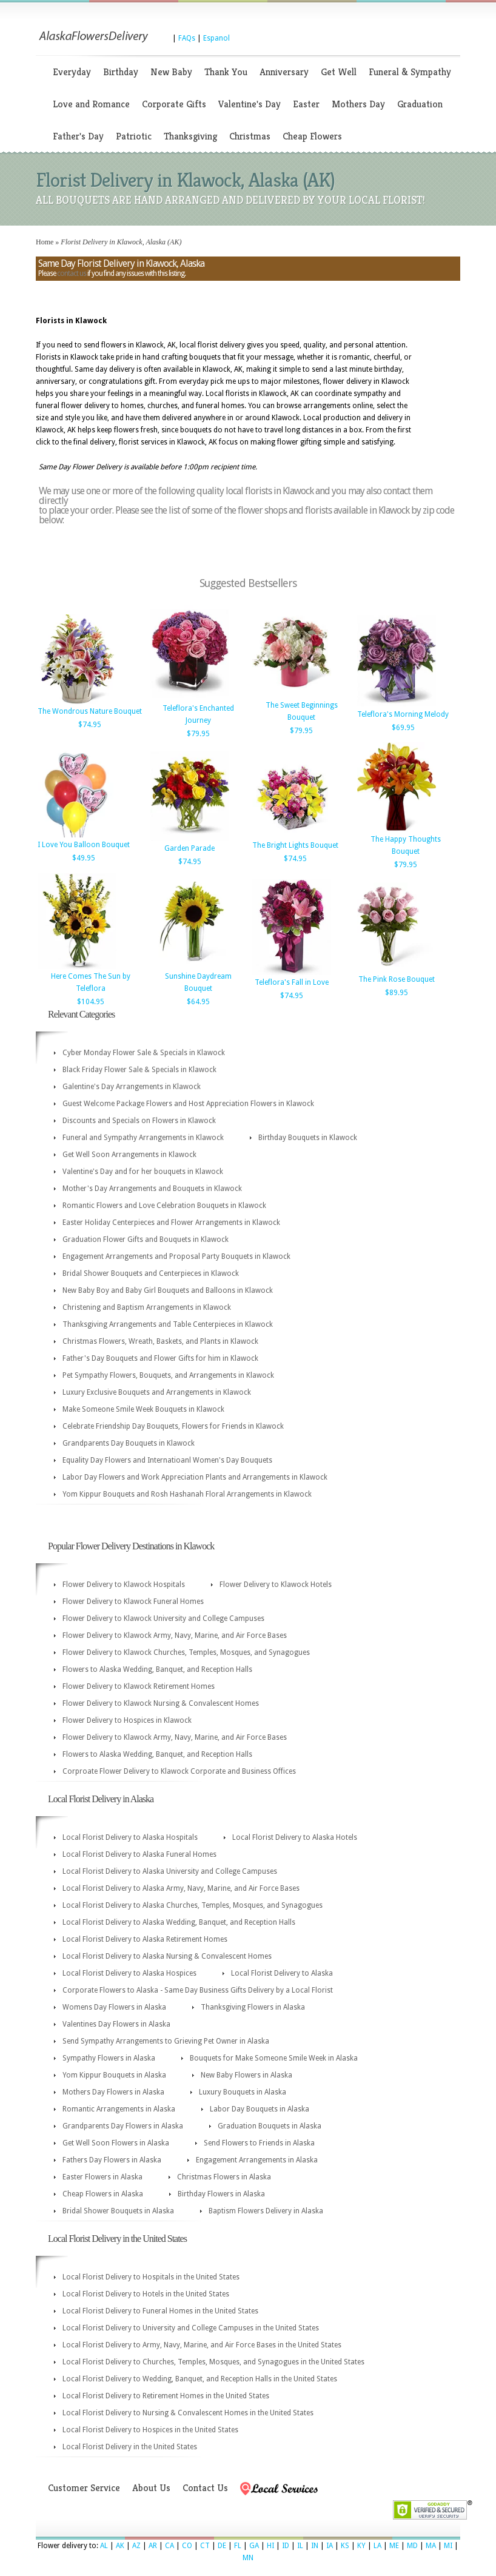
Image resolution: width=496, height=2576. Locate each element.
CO (187, 2545)
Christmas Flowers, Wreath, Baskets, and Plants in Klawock (160, 1341)
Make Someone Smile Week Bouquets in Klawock (143, 1409)
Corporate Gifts (174, 104)
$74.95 (89, 724)
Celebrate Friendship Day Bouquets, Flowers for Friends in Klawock (173, 1426)
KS (345, 2545)
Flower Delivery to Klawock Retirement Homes (138, 1686)
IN (314, 2545)
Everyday (72, 71)
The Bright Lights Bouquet (295, 845)
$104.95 (90, 1002)
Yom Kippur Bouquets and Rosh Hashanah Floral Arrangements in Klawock (187, 1494)
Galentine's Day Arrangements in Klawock (131, 1086)
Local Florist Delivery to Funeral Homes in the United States (160, 2311)
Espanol (216, 38)
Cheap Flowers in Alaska (102, 2194)
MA (431, 2545)
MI (448, 2545)
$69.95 (403, 727)
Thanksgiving (190, 136)
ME (394, 2545)
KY (361, 2545)
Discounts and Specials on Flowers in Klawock (139, 1120)
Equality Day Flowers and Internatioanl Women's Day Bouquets (167, 1460)
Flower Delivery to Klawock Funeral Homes (133, 1601)
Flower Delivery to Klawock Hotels (276, 1584)
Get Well (339, 71)
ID (285, 2545)
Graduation (420, 104)
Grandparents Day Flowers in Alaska (122, 2126)
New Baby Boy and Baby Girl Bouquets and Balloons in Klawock (167, 1290)
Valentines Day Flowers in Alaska (116, 2024)
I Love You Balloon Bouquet (84, 844)
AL (104, 2545)
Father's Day (78, 136)
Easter (306, 104)
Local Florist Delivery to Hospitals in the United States (151, 2277)
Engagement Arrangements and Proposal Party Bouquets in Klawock (176, 1256)
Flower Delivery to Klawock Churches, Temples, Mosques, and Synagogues (186, 1652)
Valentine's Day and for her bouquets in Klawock (142, 1171)
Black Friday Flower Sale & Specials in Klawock (139, 1069)
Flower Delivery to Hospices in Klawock (127, 1720)
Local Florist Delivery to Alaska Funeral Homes (139, 1854)
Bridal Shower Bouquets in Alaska (118, 2211)
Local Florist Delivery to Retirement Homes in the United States (165, 2396)
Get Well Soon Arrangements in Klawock (129, 1154)
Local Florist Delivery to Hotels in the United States (145, 2294)
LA (377, 2545)
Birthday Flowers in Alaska (221, 2194)
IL (300, 2545)
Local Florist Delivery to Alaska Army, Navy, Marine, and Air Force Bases (181, 1888)
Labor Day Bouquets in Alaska (259, 2109)
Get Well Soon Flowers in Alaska (115, 2143)
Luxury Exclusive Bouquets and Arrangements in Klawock (156, 1392)
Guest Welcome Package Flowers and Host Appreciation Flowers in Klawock (188, 1103)
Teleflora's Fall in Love (292, 982)
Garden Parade (189, 848)
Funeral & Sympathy (410, 71)
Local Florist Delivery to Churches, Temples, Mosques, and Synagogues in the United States (213, 2362)
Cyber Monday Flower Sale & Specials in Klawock (143, 1052)
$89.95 (396, 992)
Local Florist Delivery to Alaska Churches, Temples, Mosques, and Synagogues (192, 1905)
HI (270, 2545)
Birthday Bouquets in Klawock (307, 1137)
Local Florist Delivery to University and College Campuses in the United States (190, 2328)
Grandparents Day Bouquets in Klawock (128, 1443)
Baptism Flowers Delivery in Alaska (266, 2211)
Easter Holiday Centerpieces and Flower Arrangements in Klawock (171, 1222)
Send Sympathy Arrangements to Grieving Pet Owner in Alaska (165, 2041)
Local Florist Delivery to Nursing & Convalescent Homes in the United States (187, 2413)
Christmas (249, 136)
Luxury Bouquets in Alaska (242, 2092)
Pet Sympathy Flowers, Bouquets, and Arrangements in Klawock (168, 1375)
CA (169, 2545)
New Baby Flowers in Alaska (246, 2075)
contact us (71, 273)
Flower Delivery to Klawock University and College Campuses (163, 1618)
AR (153, 2545)
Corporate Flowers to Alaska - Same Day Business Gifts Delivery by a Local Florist (197, 1990)
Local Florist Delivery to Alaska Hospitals (130, 1837)
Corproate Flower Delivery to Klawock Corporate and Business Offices (179, 1771)
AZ (136, 2545)
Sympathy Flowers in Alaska (108, 2058)
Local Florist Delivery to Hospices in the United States (150, 2430)
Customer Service (84, 2487)
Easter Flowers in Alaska (102, 2177)
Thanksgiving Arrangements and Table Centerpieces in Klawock (167, 1324)
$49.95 (83, 858)
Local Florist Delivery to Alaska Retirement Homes (144, 1939)
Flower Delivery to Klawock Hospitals (123, 1584)
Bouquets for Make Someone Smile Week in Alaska (274, 2058)
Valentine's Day (249, 104)
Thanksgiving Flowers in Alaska (253, 2007)
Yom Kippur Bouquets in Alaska (114, 2075)
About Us (151, 2487)
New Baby (171, 71)
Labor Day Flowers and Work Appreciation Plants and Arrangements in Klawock (194, 1477)
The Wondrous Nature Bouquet (90, 711)
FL (237, 2545)
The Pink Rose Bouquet (396, 979)
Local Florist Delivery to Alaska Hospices (129, 1973)
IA (329, 2545)
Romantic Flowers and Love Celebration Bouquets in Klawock (164, 1205)
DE (222, 2545)
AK (120, 2545)
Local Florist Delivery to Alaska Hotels (294, 1837)
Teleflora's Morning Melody (403, 714)
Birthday (120, 71)
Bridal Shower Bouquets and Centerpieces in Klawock (150, 1273)
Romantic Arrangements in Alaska (118, 2109)
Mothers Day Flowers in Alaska (113, 2092)
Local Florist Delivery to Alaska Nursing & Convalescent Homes (167, 1956)
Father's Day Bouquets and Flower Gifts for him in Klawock (160, 1358)
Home (44, 242)
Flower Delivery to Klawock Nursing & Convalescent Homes (160, 1703)
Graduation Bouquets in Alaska (269, 2126)
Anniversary (284, 71)
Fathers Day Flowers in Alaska (111, 2160)
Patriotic (134, 136)
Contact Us (205, 2487)
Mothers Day (358, 104)
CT (205, 2545)
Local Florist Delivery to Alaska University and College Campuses (169, 1871)
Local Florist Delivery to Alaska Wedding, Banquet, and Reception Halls (178, 1922)
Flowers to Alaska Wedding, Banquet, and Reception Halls (157, 1669)
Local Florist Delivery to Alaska (282, 1973)
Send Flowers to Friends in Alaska (259, 2143)
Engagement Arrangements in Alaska (257, 2160)
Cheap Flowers (312, 136)
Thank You (225, 71)
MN (248, 2558)
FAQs (186, 38)
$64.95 (198, 1002)
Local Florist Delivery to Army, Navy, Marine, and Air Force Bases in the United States (201, 2345)
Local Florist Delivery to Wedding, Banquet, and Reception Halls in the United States (199, 2379)
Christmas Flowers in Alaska (224, 2177)
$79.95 (198, 734)
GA (254, 2545)
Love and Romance (91, 104)
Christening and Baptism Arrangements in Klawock (146, 1307)
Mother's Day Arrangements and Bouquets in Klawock (152, 1188)
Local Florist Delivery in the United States (129, 2447)
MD (412, 2545)
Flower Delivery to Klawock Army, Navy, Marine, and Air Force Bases (174, 1635)
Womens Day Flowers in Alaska (114, 2007)
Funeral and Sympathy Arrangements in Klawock (143, 1137)
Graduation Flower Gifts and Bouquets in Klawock (145, 1239)
